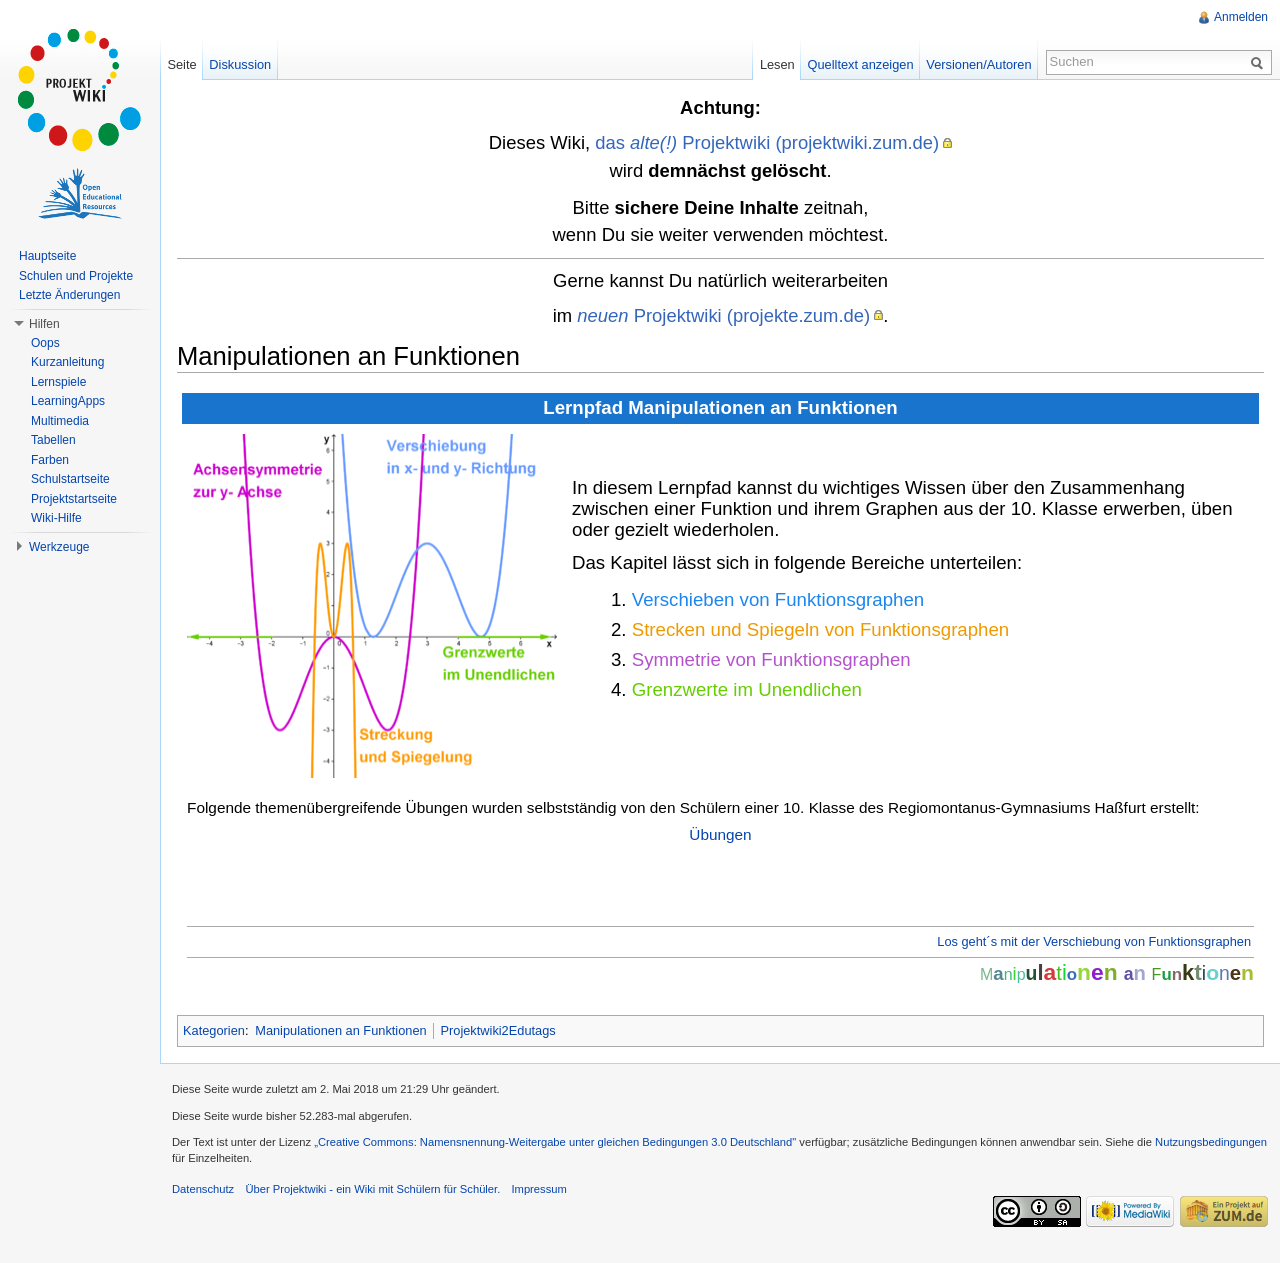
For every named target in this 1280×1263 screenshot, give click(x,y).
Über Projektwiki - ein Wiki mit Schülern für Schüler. (372, 1189)
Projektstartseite (74, 499)
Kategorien (214, 1030)
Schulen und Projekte (76, 276)
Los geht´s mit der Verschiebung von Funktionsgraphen (1094, 941)
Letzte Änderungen (69, 295)
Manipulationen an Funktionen (340, 1030)
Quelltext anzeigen (861, 64)
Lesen (777, 64)
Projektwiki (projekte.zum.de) (723, 315)
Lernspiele (58, 382)
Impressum (538, 1189)
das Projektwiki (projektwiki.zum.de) (767, 142)
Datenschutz (203, 1189)
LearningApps (68, 401)
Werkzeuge (59, 547)
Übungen (720, 834)
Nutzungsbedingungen (1211, 1142)
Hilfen (44, 324)
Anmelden (1241, 17)
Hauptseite (47, 256)
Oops (45, 343)
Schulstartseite (70, 479)
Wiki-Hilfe (56, 518)
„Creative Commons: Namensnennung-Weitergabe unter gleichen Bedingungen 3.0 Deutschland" (555, 1142)
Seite (181, 64)
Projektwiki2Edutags (497, 1030)
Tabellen (53, 440)
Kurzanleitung (67, 362)
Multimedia (60, 421)
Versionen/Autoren (978, 64)
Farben (50, 460)
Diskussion (240, 64)
